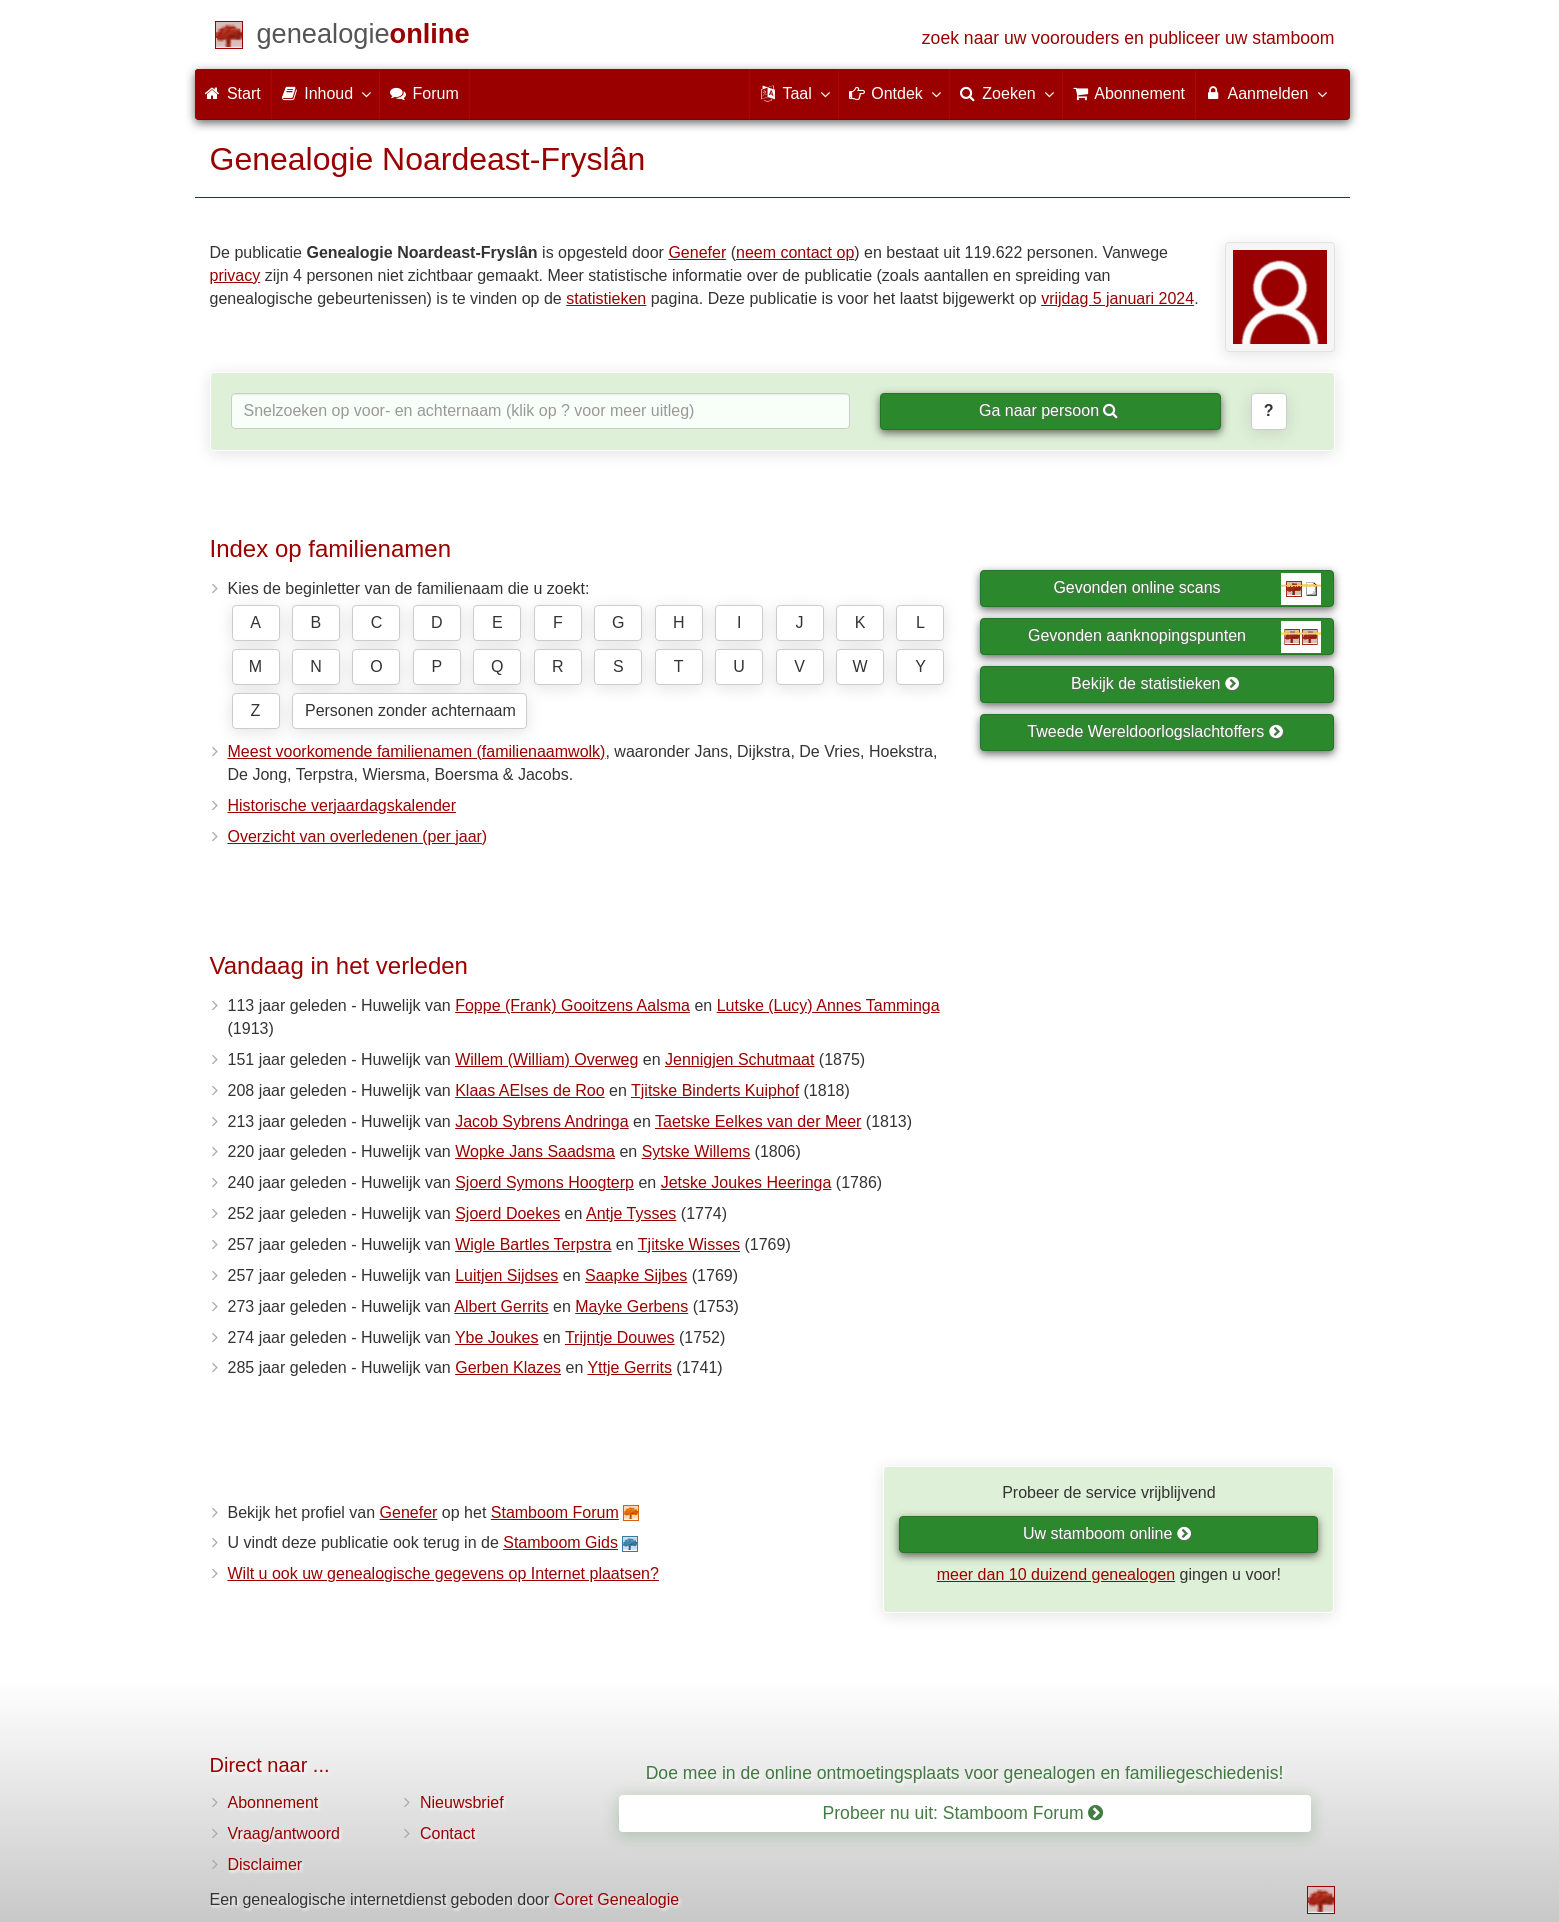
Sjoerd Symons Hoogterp (544, 1182)
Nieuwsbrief (462, 1802)
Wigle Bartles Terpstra (533, 1244)
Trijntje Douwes (620, 1337)
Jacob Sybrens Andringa (541, 1121)
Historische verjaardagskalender (342, 805)
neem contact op (795, 252)
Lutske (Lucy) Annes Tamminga (828, 1005)
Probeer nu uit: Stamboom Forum (963, 1813)
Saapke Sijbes (636, 1275)
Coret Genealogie (616, 1899)
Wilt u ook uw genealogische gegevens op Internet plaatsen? (443, 1573)
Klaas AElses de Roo (529, 1090)
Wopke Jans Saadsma (535, 1151)
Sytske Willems (696, 1151)
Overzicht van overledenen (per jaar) (358, 836)
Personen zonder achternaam (410, 710)
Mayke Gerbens (631, 1306)
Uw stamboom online (1107, 1533)
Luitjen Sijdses (506, 1275)
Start (233, 93)
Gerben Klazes (508, 1367)
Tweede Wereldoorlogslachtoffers (1155, 731)
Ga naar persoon (1049, 410)
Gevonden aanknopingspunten (1174, 637)
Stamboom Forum (555, 1512)
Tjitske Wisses (689, 1244)
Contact (447, 1833)
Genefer (697, 252)
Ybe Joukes (497, 1337)
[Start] (363, 37)
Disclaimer (265, 1864)
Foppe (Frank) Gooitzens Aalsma (572, 1005)
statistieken (606, 298)
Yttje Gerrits (629, 1367)
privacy (235, 275)
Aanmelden (1265, 93)
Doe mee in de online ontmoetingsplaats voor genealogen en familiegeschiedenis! (965, 1773)
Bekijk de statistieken (1155, 683)
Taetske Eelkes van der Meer (758, 1121)
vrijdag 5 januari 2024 (1117, 298)
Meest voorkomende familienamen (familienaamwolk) (417, 751)
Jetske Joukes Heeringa (746, 1182)
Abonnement (273, 1802)
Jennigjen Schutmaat (739, 1059)
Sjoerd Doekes (507, 1213)
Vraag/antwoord (284, 1833)
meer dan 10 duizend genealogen (1056, 1574)
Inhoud (325, 93)
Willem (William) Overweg (546, 1059)
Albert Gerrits (501, 1306)
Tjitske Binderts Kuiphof (715, 1090)
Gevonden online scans (1187, 589)
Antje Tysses (631, 1213)
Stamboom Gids (560, 1542)
